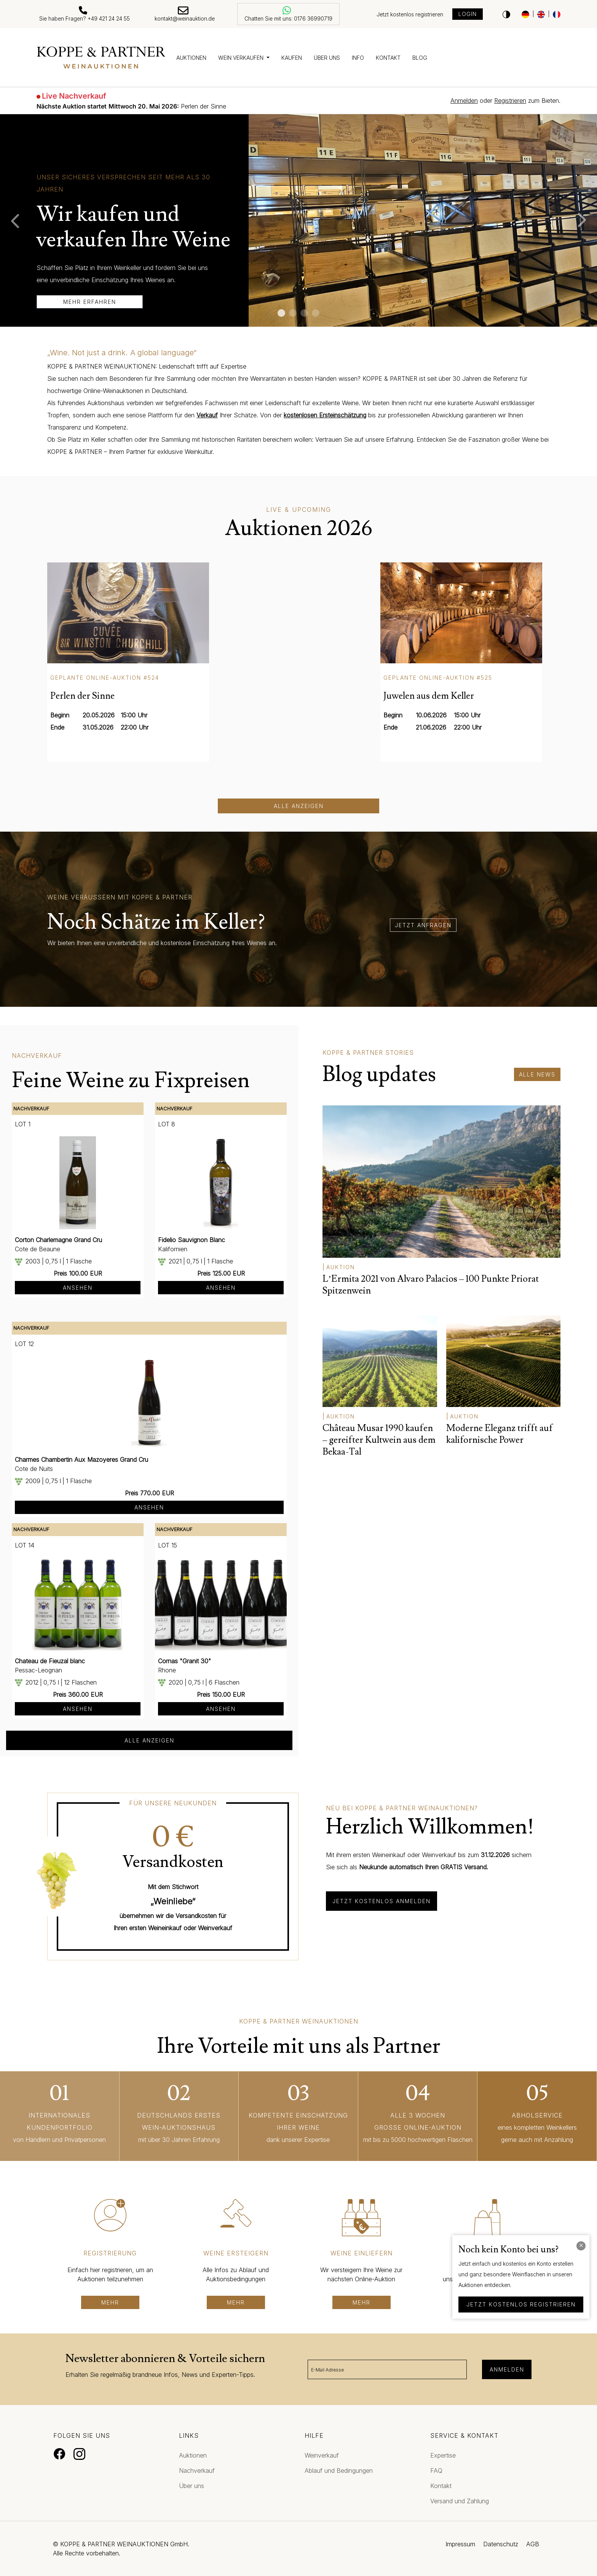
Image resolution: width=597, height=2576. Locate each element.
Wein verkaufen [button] (241, 57)
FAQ (436, 2470)
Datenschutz (500, 2544)
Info (358, 57)
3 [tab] (304, 313)
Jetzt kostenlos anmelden (381, 1901)
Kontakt (388, 57)
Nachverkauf (197, 2470)
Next (585, 220)
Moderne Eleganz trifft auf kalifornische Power (499, 1434)
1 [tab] (281, 313)
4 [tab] (315, 313)
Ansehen (78, 1287)
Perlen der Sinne (131, 106)
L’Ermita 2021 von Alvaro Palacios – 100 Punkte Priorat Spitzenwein (430, 1285)
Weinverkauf (322, 2455)
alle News (537, 1074)
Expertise (443, 2455)
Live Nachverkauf (74, 96)
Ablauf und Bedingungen (339, 2470)
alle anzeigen (149, 1740)
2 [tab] (293, 313)
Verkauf (207, 415)
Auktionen (191, 57)
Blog (419, 57)
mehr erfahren (89, 302)
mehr (110, 2302)
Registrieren (510, 100)
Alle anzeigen (299, 806)
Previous (11, 220)
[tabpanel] (298, 220)
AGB (532, 2544)
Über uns (327, 57)
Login (467, 14)
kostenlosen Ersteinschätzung (325, 415)
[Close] (581, 2245)
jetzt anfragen (423, 925)
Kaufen (291, 57)
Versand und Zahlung (459, 2501)
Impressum (460, 2544)
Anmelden (464, 100)
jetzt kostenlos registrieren (521, 2304)
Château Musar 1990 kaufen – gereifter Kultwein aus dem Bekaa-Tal (379, 1440)
